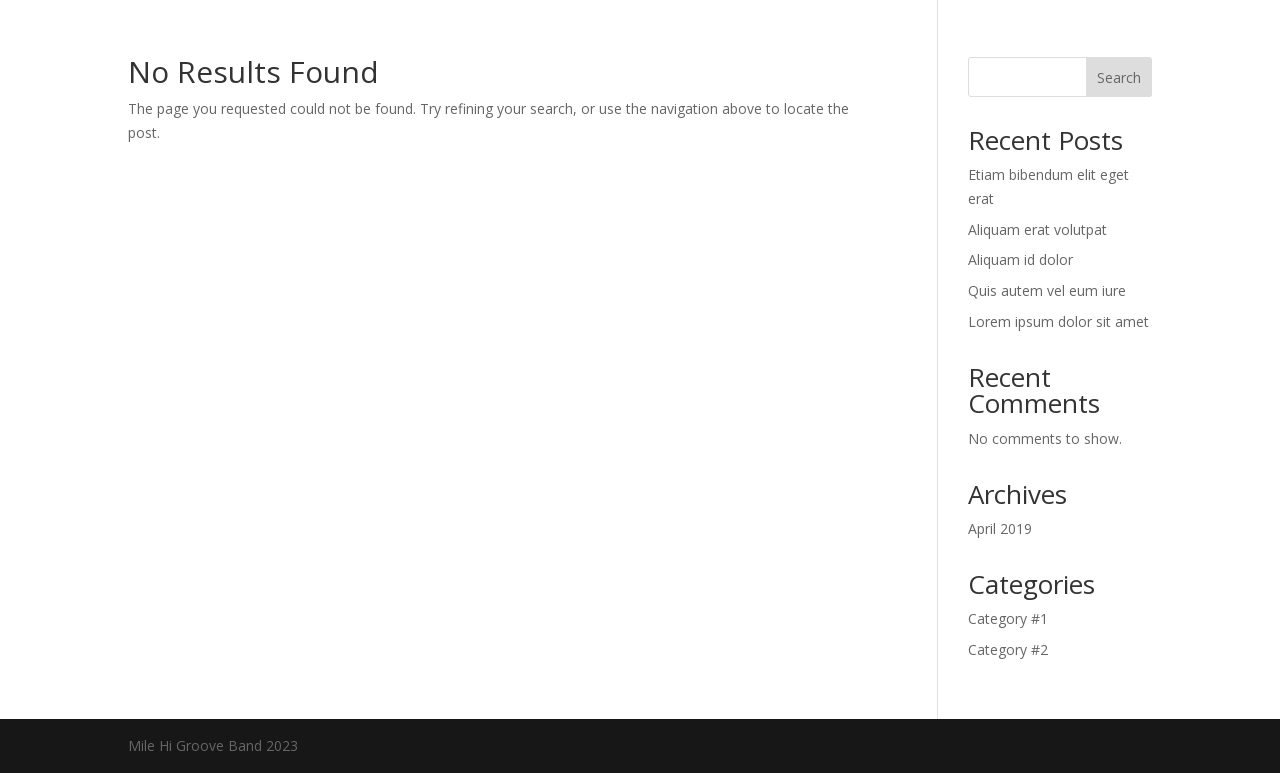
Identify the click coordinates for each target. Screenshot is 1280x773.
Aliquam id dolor (1020, 259)
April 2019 (1000, 528)
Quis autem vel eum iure (1047, 290)
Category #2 (1008, 649)
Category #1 (1008, 618)
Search (1119, 77)
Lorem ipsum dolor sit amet (1058, 321)
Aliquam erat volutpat (1037, 229)
